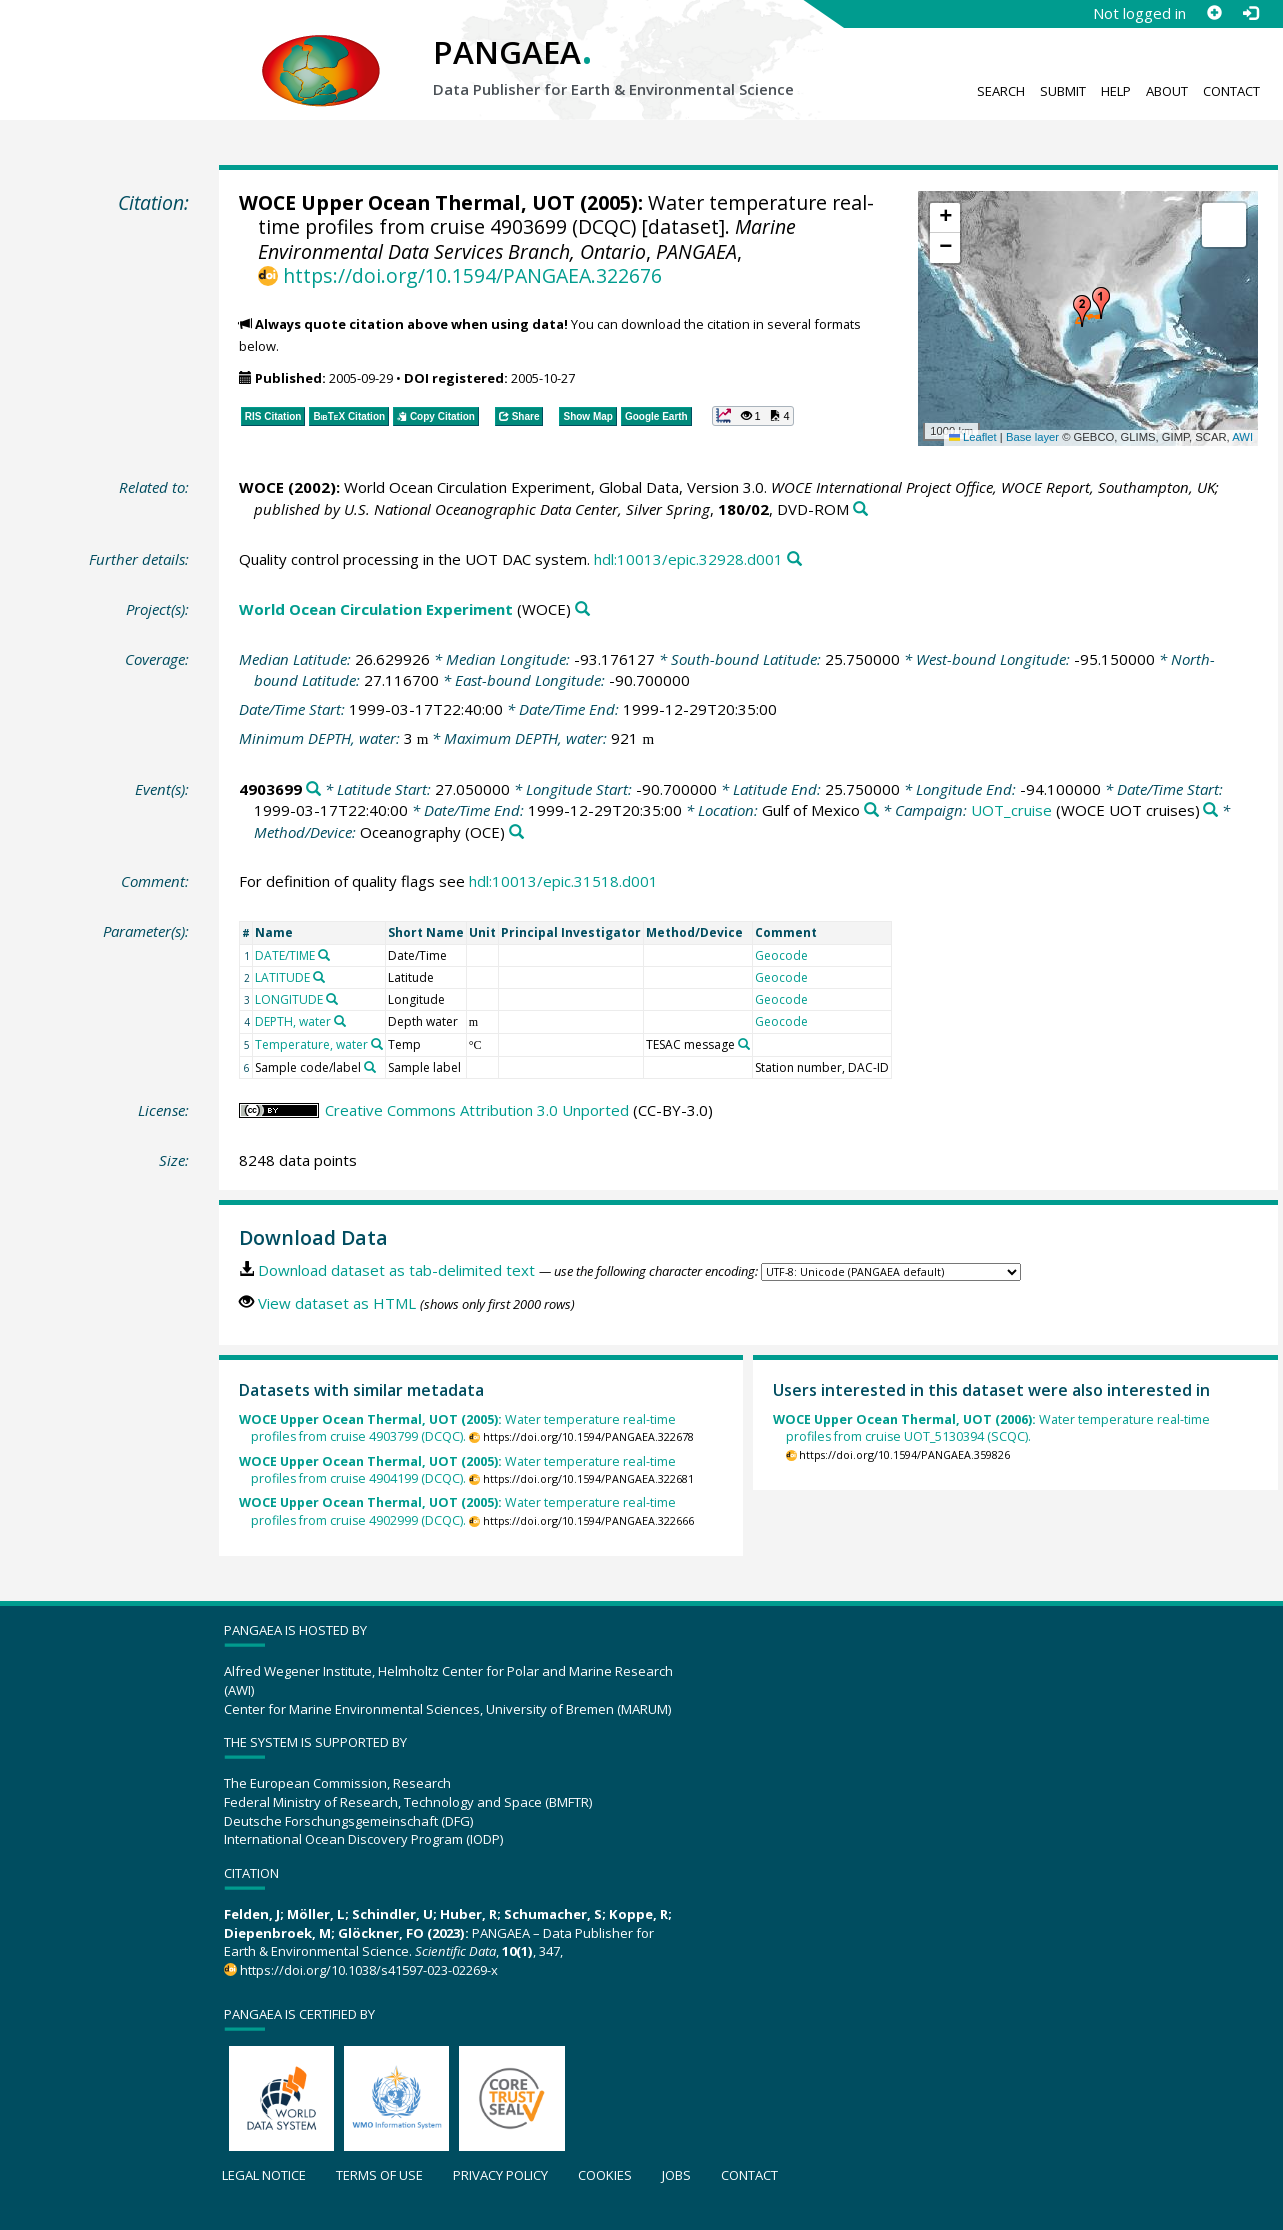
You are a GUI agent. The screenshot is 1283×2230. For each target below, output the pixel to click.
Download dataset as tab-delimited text (396, 1270)
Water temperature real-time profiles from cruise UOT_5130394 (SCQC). (991, 1428)
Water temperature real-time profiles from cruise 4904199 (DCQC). (457, 1470)
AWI (1242, 437)
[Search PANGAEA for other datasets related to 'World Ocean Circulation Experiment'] (582, 609)
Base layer (1032, 437)
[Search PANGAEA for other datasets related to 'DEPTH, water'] (340, 1021)
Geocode (781, 955)
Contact (1231, 91)
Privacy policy (500, 2175)
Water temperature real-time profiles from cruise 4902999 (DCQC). (457, 1511)
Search (1001, 91)
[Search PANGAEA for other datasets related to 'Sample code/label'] (370, 1067)
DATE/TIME (285, 955)
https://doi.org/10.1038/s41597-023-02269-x (369, 1970)
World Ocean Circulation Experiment (376, 609)
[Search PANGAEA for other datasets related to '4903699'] (313, 789)
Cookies (605, 2175)
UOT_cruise (1011, 810)
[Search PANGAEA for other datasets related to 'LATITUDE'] (319, 977)
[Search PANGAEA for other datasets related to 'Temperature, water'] (377, 1044)
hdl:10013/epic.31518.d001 (563, 881)
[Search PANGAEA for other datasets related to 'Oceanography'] (516, 832)
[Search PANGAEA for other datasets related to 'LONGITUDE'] (332, 999)
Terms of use (379, 2175)
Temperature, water (311, 1044)
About (1167, 91)
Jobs (676, 2175)
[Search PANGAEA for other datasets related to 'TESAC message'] (744, 1044)
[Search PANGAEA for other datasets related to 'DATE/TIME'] (324, 955)
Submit (1063, 91)
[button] (1101, 303)
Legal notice (264, 2175)
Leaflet (973, 437)
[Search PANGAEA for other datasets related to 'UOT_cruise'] (1210, 810)
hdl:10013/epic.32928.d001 (688, 559)
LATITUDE (282, 977)
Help (1116, 91)
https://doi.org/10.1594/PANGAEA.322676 (472, 275)
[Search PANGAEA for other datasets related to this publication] (860, 509)
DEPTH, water (293, 1021)
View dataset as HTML (337, 1303)
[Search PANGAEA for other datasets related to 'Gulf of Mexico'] (871, 810)
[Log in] (1250, 13)
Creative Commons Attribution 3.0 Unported (477, 1110)
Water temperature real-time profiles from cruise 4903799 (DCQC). (457, 1428)
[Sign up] (1214, 13)
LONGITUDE (289, 999)
